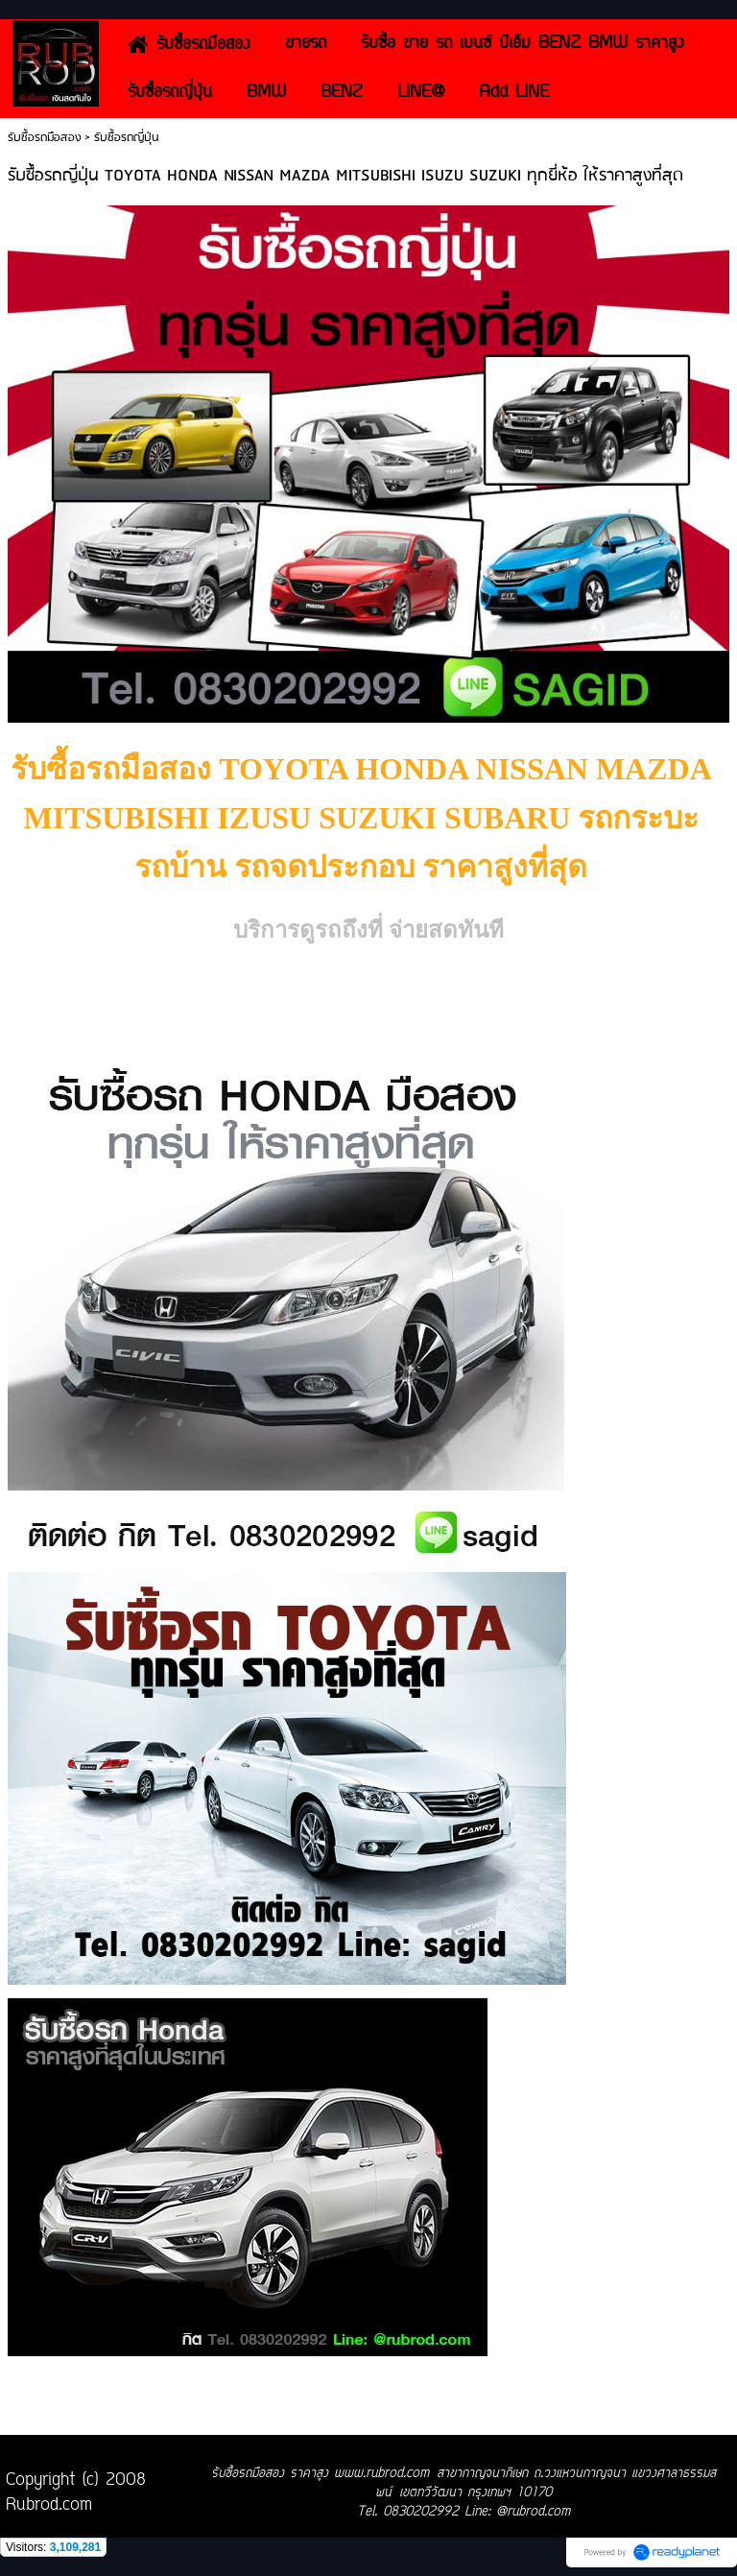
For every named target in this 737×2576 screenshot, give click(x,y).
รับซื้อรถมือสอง (44, 138)
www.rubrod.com (381, 2474)
